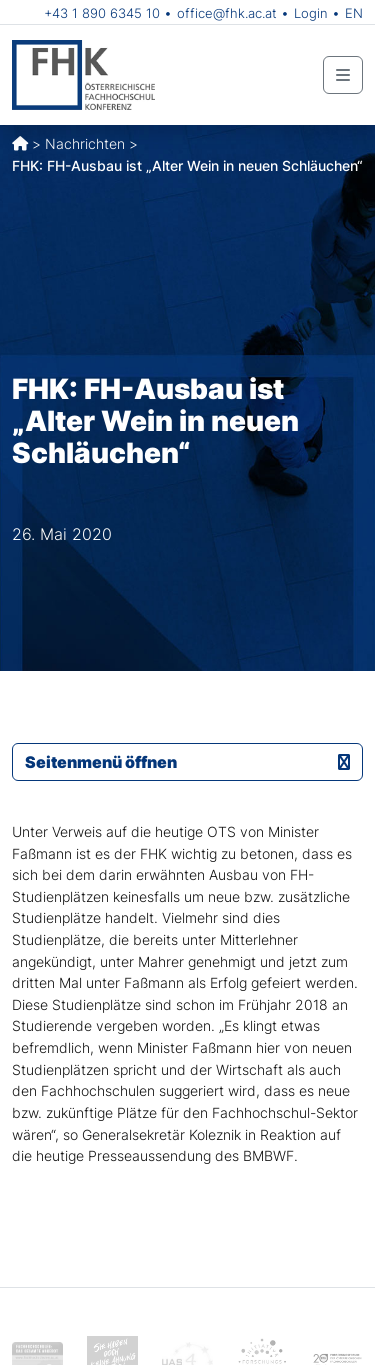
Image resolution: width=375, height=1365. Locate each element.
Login (311, 13)
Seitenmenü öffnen (187, 762)
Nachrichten (85, 143)
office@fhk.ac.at (227, 13)
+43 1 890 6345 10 (102, 13)
